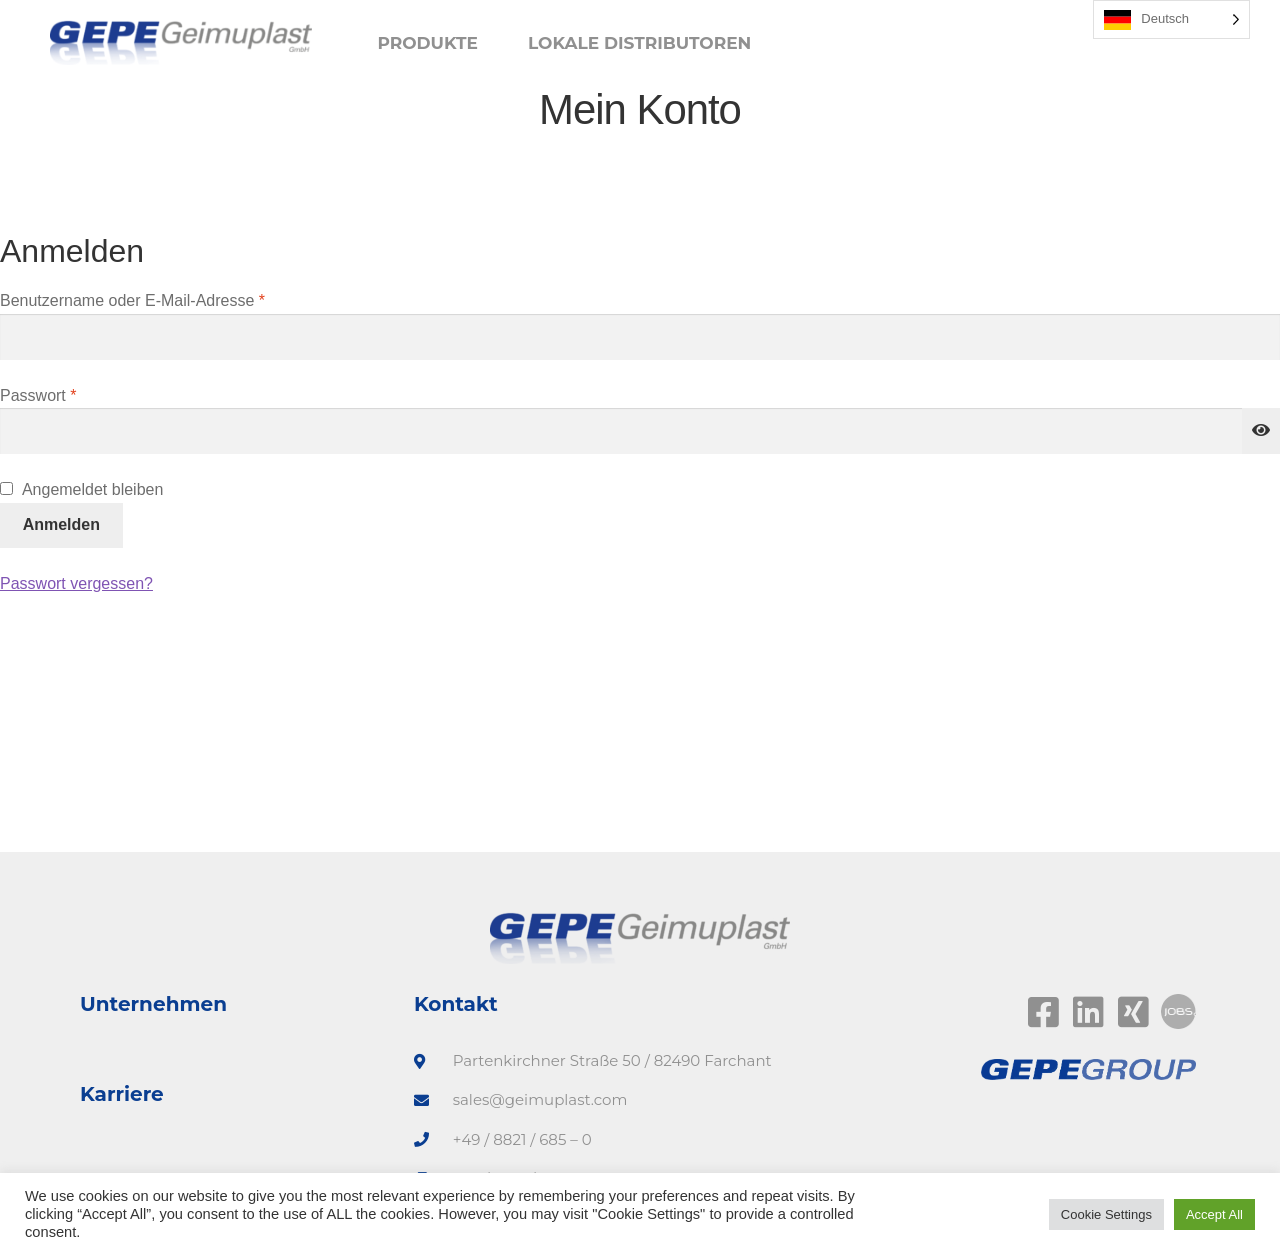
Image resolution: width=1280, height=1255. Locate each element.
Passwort (78, 393)
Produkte (427, 43)
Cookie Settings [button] (1106, 1214)
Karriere (122, 1094)
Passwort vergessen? (76, 583)
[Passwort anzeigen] (1261, 431)
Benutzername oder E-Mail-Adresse (173, 298)
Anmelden (61, 524)
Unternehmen (153, 1004)
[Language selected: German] (1171, 19)
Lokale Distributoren (639, 43)
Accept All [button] (1214, 1214)
